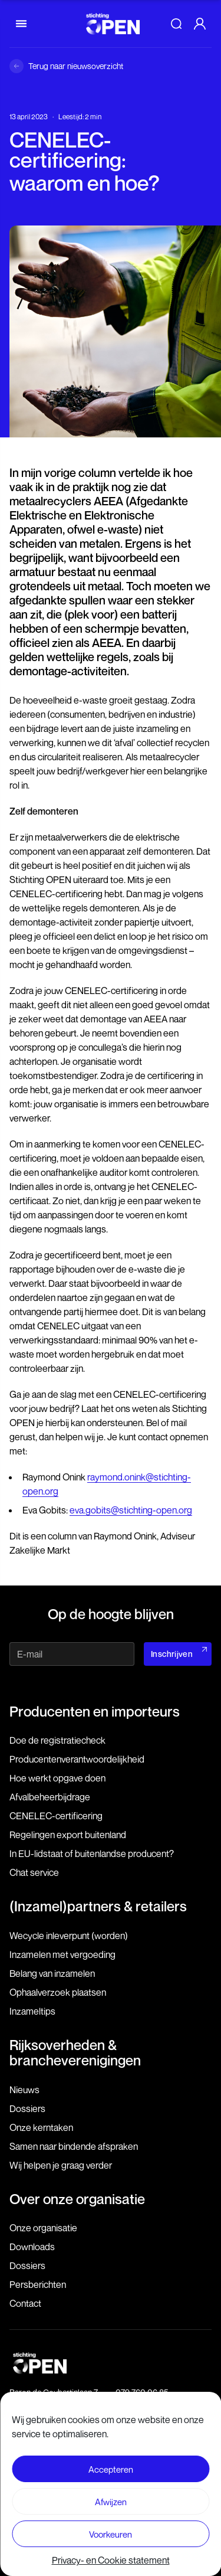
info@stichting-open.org (158, 2404)
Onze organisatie (43, 2228)
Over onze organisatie (77, 2199)
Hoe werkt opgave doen (57, 1778)
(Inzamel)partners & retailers (98, 1906)
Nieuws (24, 2090)
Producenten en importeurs (94, 1711)
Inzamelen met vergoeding (62, 1954)
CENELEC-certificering (56, 1816)
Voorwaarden (110, 2487)
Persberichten (37, 2284)
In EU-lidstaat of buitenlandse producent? (91, 1853)
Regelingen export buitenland (67, 1835)
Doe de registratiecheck (57, 1740)
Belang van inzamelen (52, 1973)
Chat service (34, 1872)
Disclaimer (110, 2466)
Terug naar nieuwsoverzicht (75, 66)
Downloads (32, 2247)
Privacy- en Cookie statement (110, 2508)
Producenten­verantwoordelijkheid (76, 1759)
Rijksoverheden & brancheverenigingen (75, 2052)
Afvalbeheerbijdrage (49, 1797)
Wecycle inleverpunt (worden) (68, 1935)
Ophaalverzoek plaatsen (57, 1992)
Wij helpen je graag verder (60, 2165)
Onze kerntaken (41, 2127)
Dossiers (27, 2108)
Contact (25, 2303)
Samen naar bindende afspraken (73, 2146)
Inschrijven (172, 1654)
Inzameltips (32, 2011)
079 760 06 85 (142, 2392)
